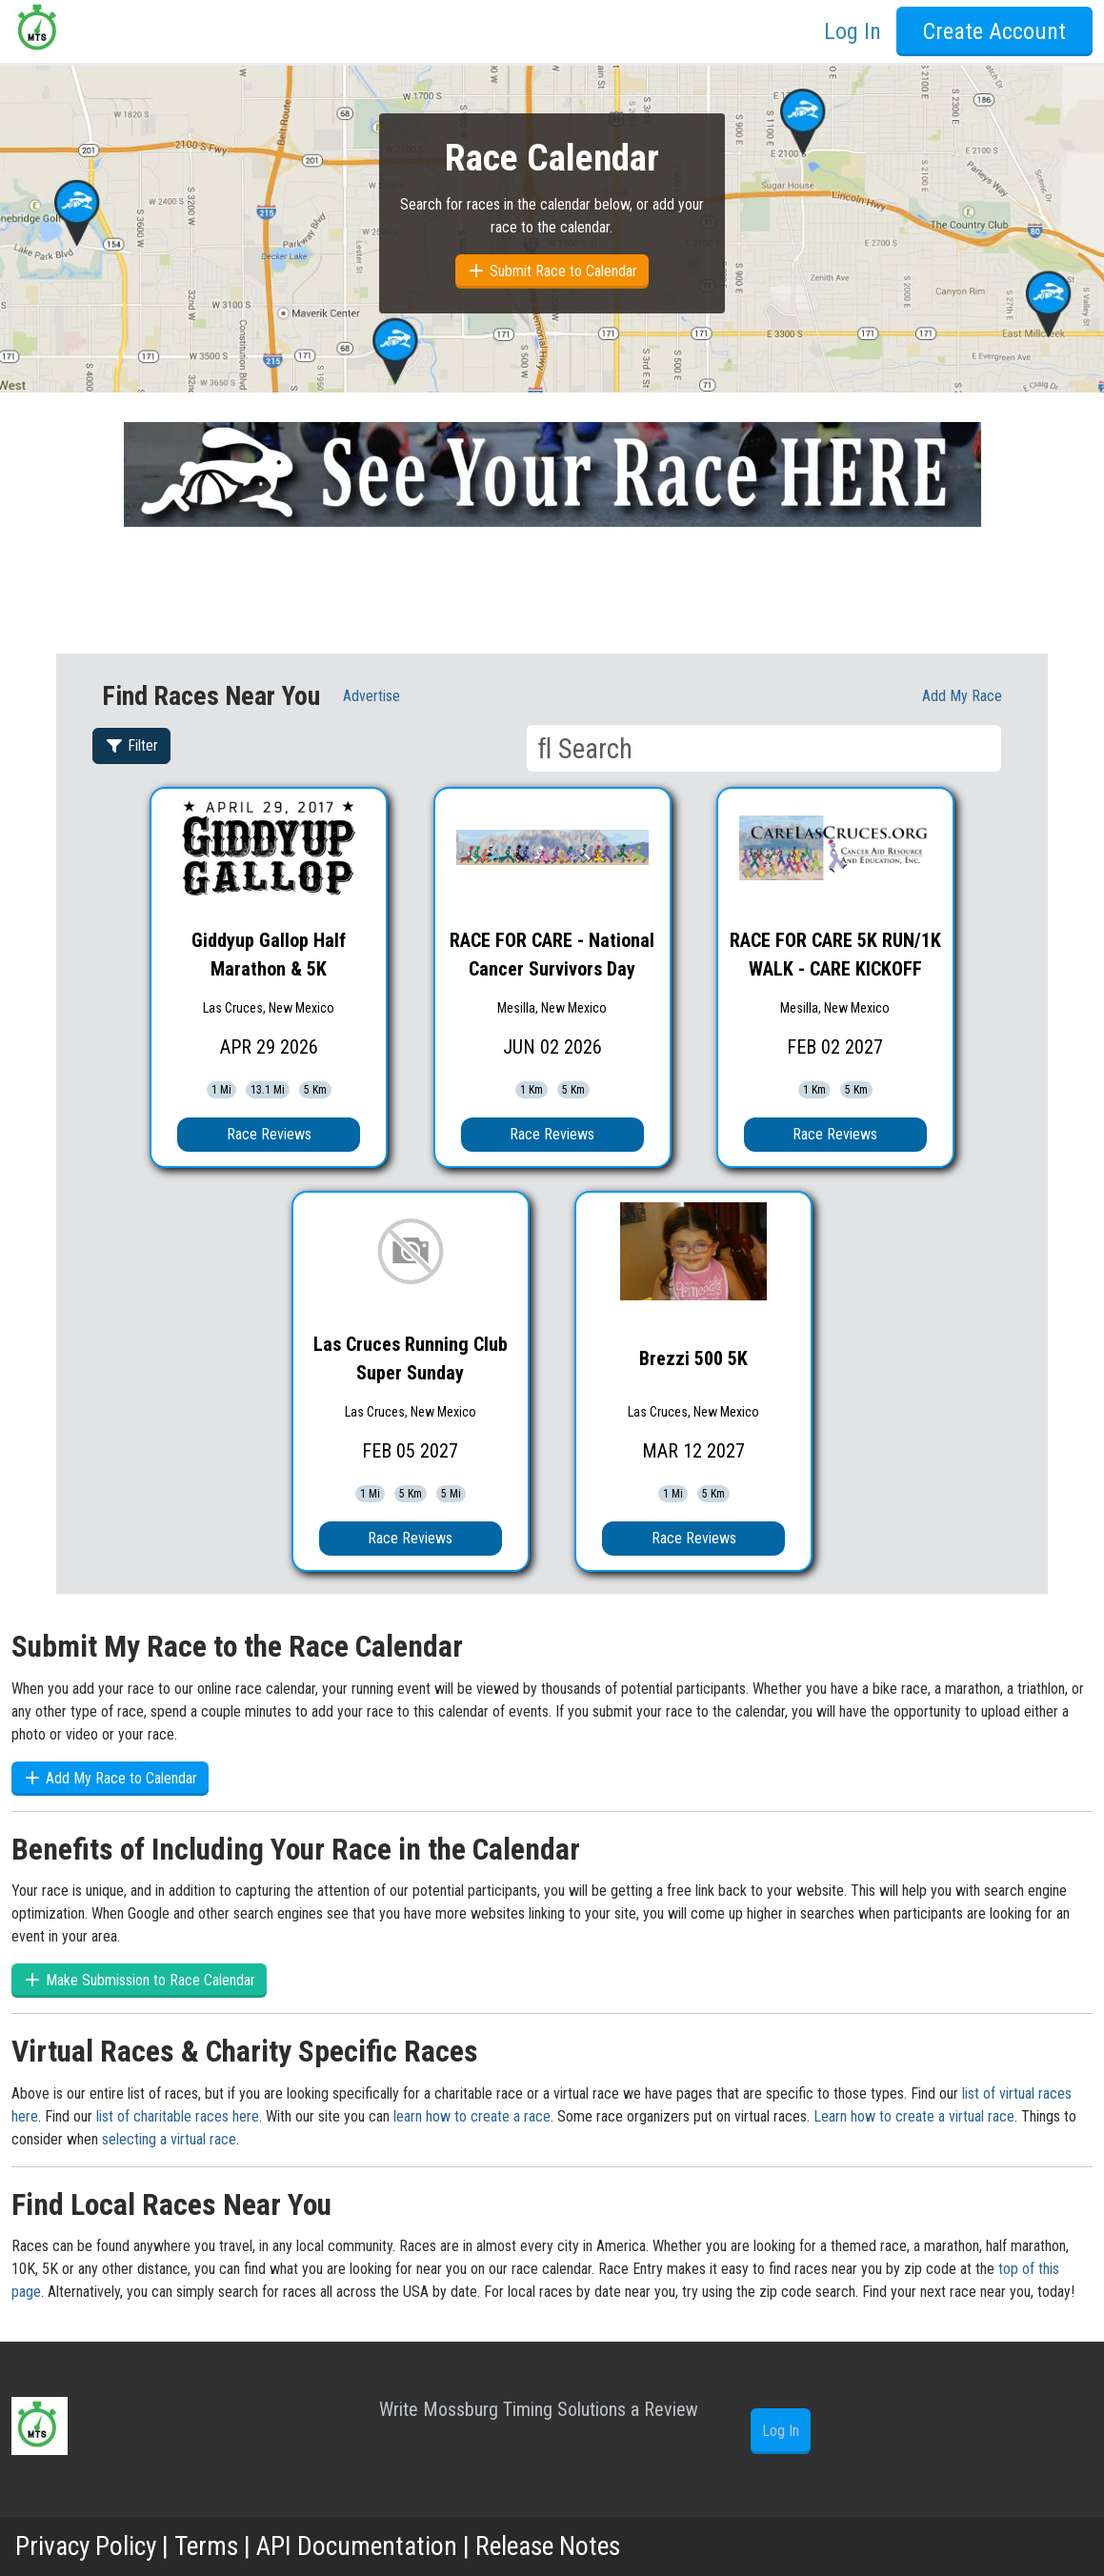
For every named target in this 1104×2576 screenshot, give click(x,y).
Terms (208, 2546)
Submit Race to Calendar (552, 271)
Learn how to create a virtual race (913, 2116)
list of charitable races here (177, 2116)
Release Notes (556, 2546)
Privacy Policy (87, 2546)
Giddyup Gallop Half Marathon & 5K (268, 954)
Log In (852, 31)
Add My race (962, 696)
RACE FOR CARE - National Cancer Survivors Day (552, 954)
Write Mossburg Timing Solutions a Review (538, 2409)
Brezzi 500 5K (693, 1358)
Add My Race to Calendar (110, 1778)
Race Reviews (269, 1134)
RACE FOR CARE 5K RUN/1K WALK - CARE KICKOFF (835, 954)
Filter (131, 745)
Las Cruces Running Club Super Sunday (410, 1358)
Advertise (371, 696)
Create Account (994, 31)
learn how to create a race (472, 2116)
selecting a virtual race (169, 2139)
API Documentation (361, 2546)
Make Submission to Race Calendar (139, 1980)
